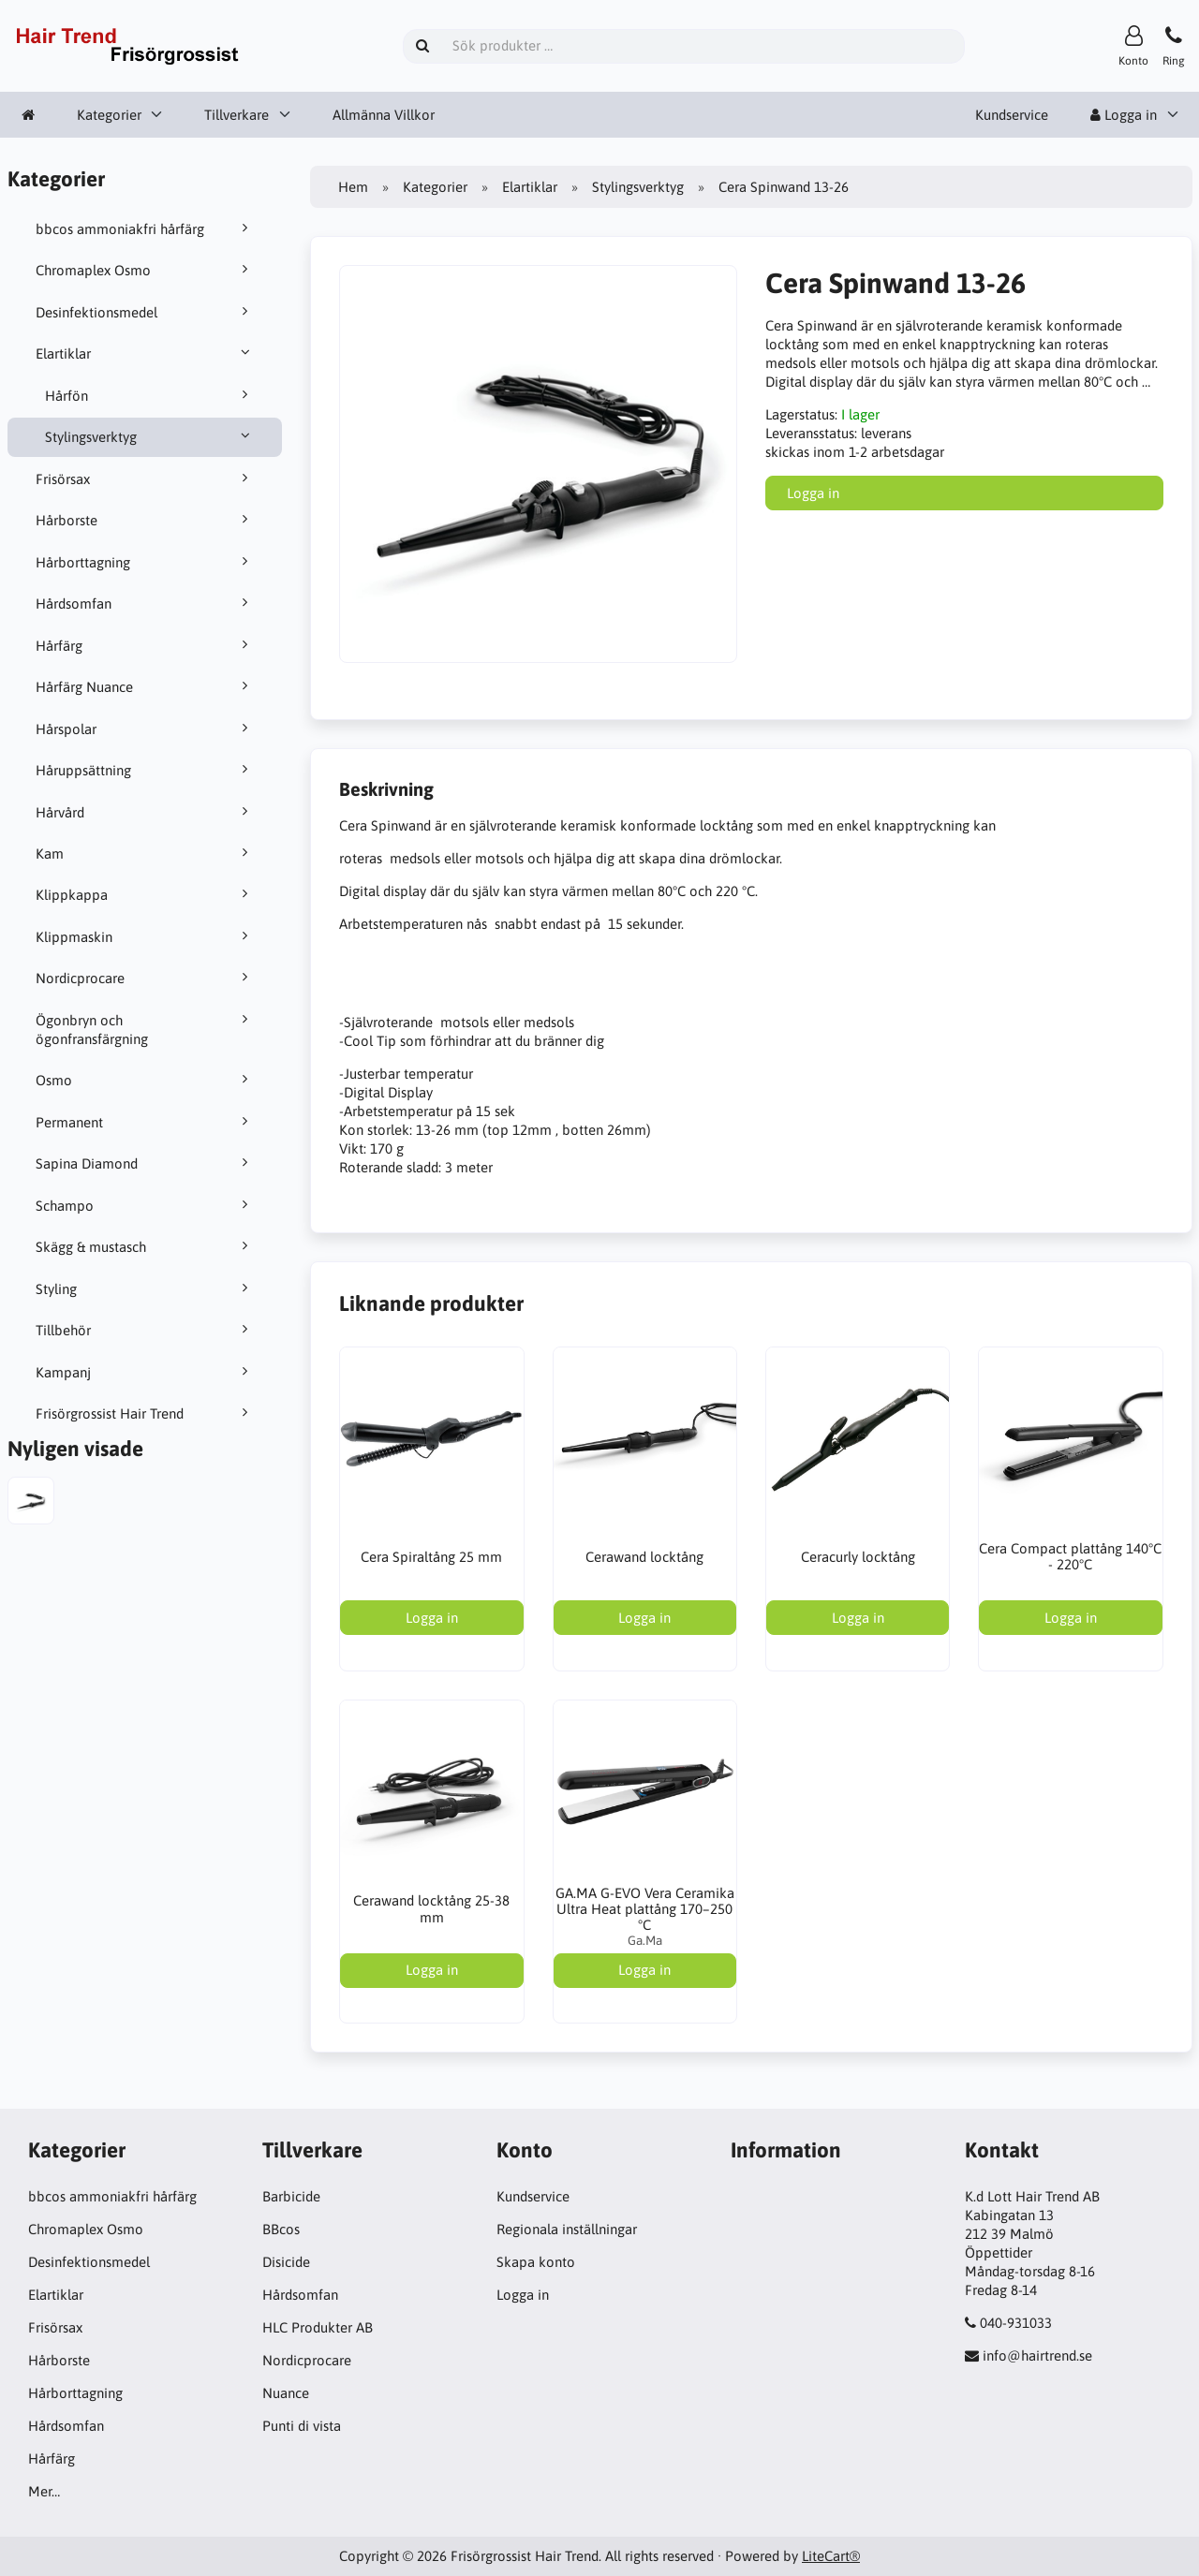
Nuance (285, 2393)
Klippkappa (145, 894)
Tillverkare (236, 115)
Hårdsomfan (145, 603)
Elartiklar (145, 353)
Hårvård (145, 811)
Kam (145, 853)
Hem (353, 187)
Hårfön (150, 395)
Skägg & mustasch (145, 1246)
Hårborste (145, 519)
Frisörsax (145, 478)
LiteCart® (831, 2556)
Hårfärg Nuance (145, 686)
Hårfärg (145, 645)
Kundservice (1011, 115)
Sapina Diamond (145, 1163)
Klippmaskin (145, 936)
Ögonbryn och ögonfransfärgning (145, 1029)
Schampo (145, 1205)
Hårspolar (145, 728)
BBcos (281, 2229)
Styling (145, 1288)
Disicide (286, 2262)
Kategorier (109, 115)
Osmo (145, 1079)
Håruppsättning (145, 769)
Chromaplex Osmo (145, 269)
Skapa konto (535, 2262)
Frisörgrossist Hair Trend (145, 1413)
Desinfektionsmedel (145, 311)
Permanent (145, 1121)
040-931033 (1016, 2323)
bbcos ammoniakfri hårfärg (145, 228)
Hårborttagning (145, 561)
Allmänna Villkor (384, 115)
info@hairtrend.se (1037, 2355)
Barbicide (291, 2196)
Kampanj (145, 1371)
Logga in (1123, 115)
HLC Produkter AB (317, 2327)
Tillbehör (145, 1329)
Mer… (44, 2491)
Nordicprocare (145, 977)
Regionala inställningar (566, 2229)
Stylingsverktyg (150, 436)
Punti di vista (301, 2426)
